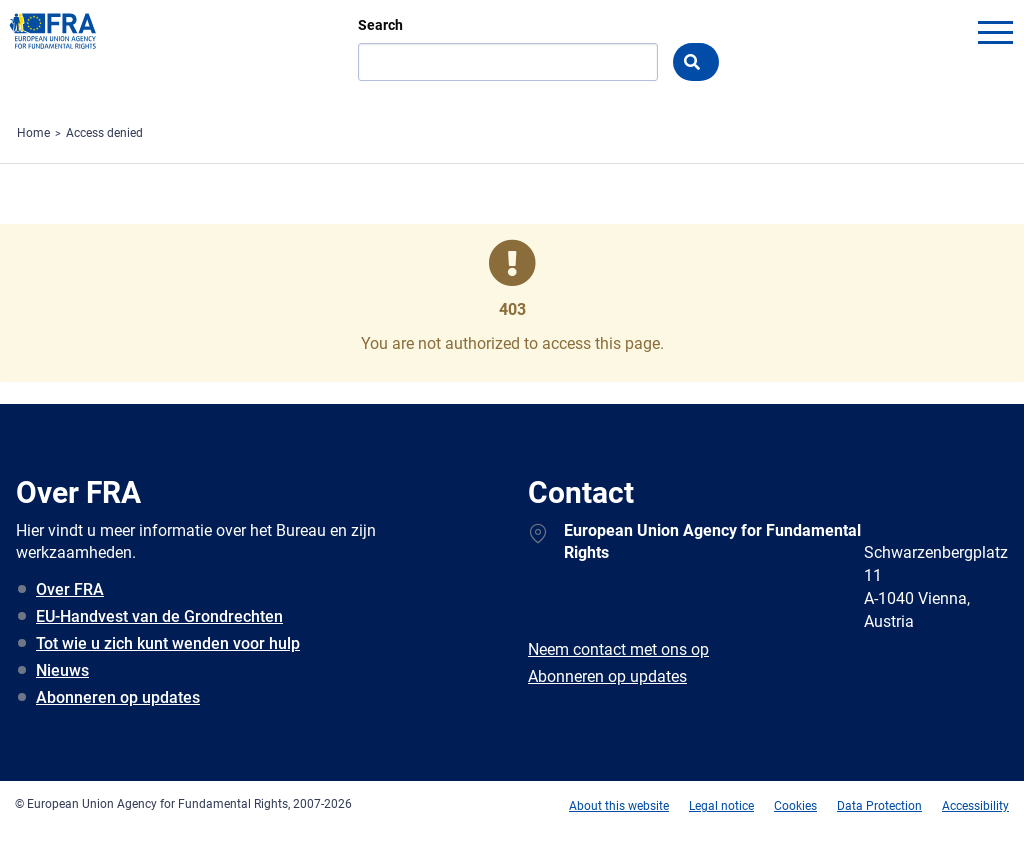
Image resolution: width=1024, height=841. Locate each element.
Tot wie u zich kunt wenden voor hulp (168, 643)
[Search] (508, 62)
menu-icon (995, 32)
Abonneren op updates (118, 697)
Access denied (104, 133)
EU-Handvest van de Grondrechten (159, 616)
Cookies (795, 806)
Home (33, 133)
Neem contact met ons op (618, 649)
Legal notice (721, 806)
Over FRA (70, 589)
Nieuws (62, 670)
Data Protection (879, 806)
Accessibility (975, 806)
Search (380, 25)
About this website (619, 806)
